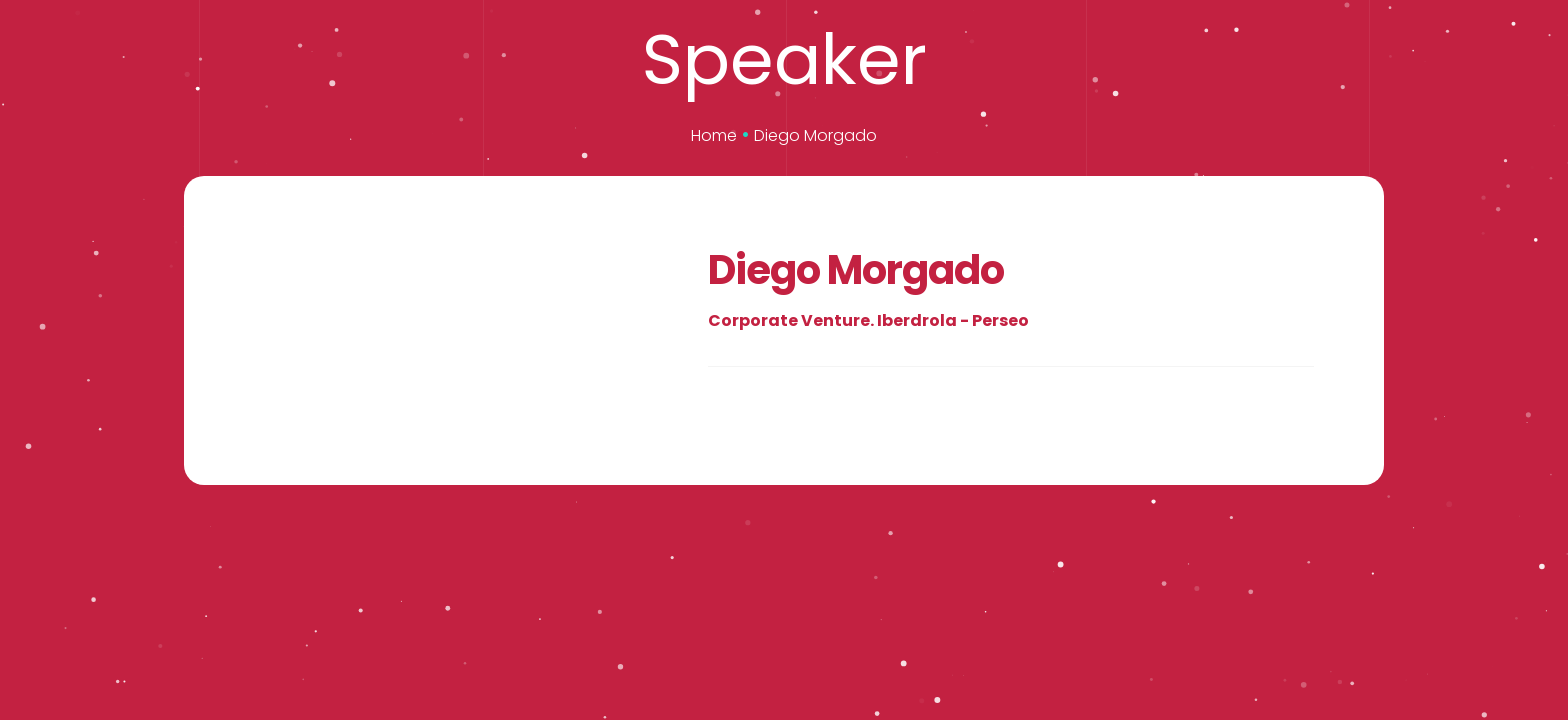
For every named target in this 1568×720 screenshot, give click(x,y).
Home (714, 135)
